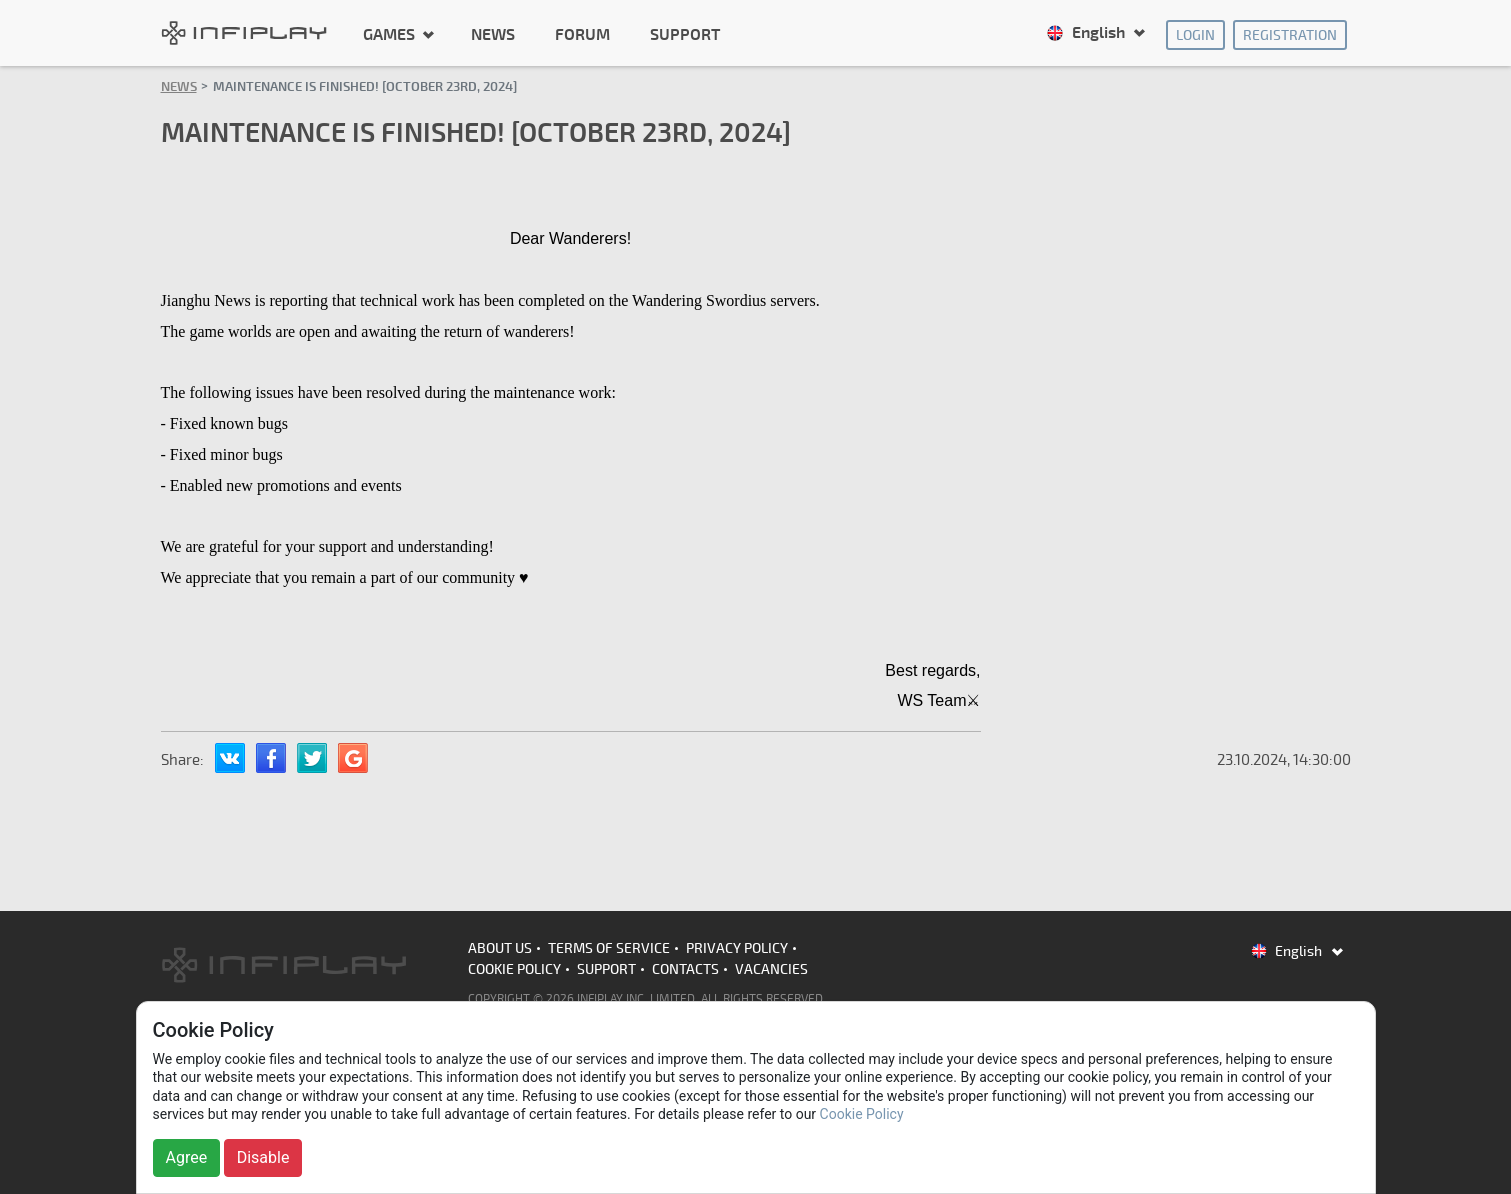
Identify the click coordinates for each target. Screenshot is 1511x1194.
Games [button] (391, 34)
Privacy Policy (737, 948)
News (493, 35)
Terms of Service (609, 948)
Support (685, 35)
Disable (263, 1157)
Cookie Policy (514, 969)
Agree (187, 1157)
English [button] (1087, 33)
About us (500, 948)
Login (1195, 35)
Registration (1290, 35)
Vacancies (771, 969)
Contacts (685, 969)
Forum (582, 35)
